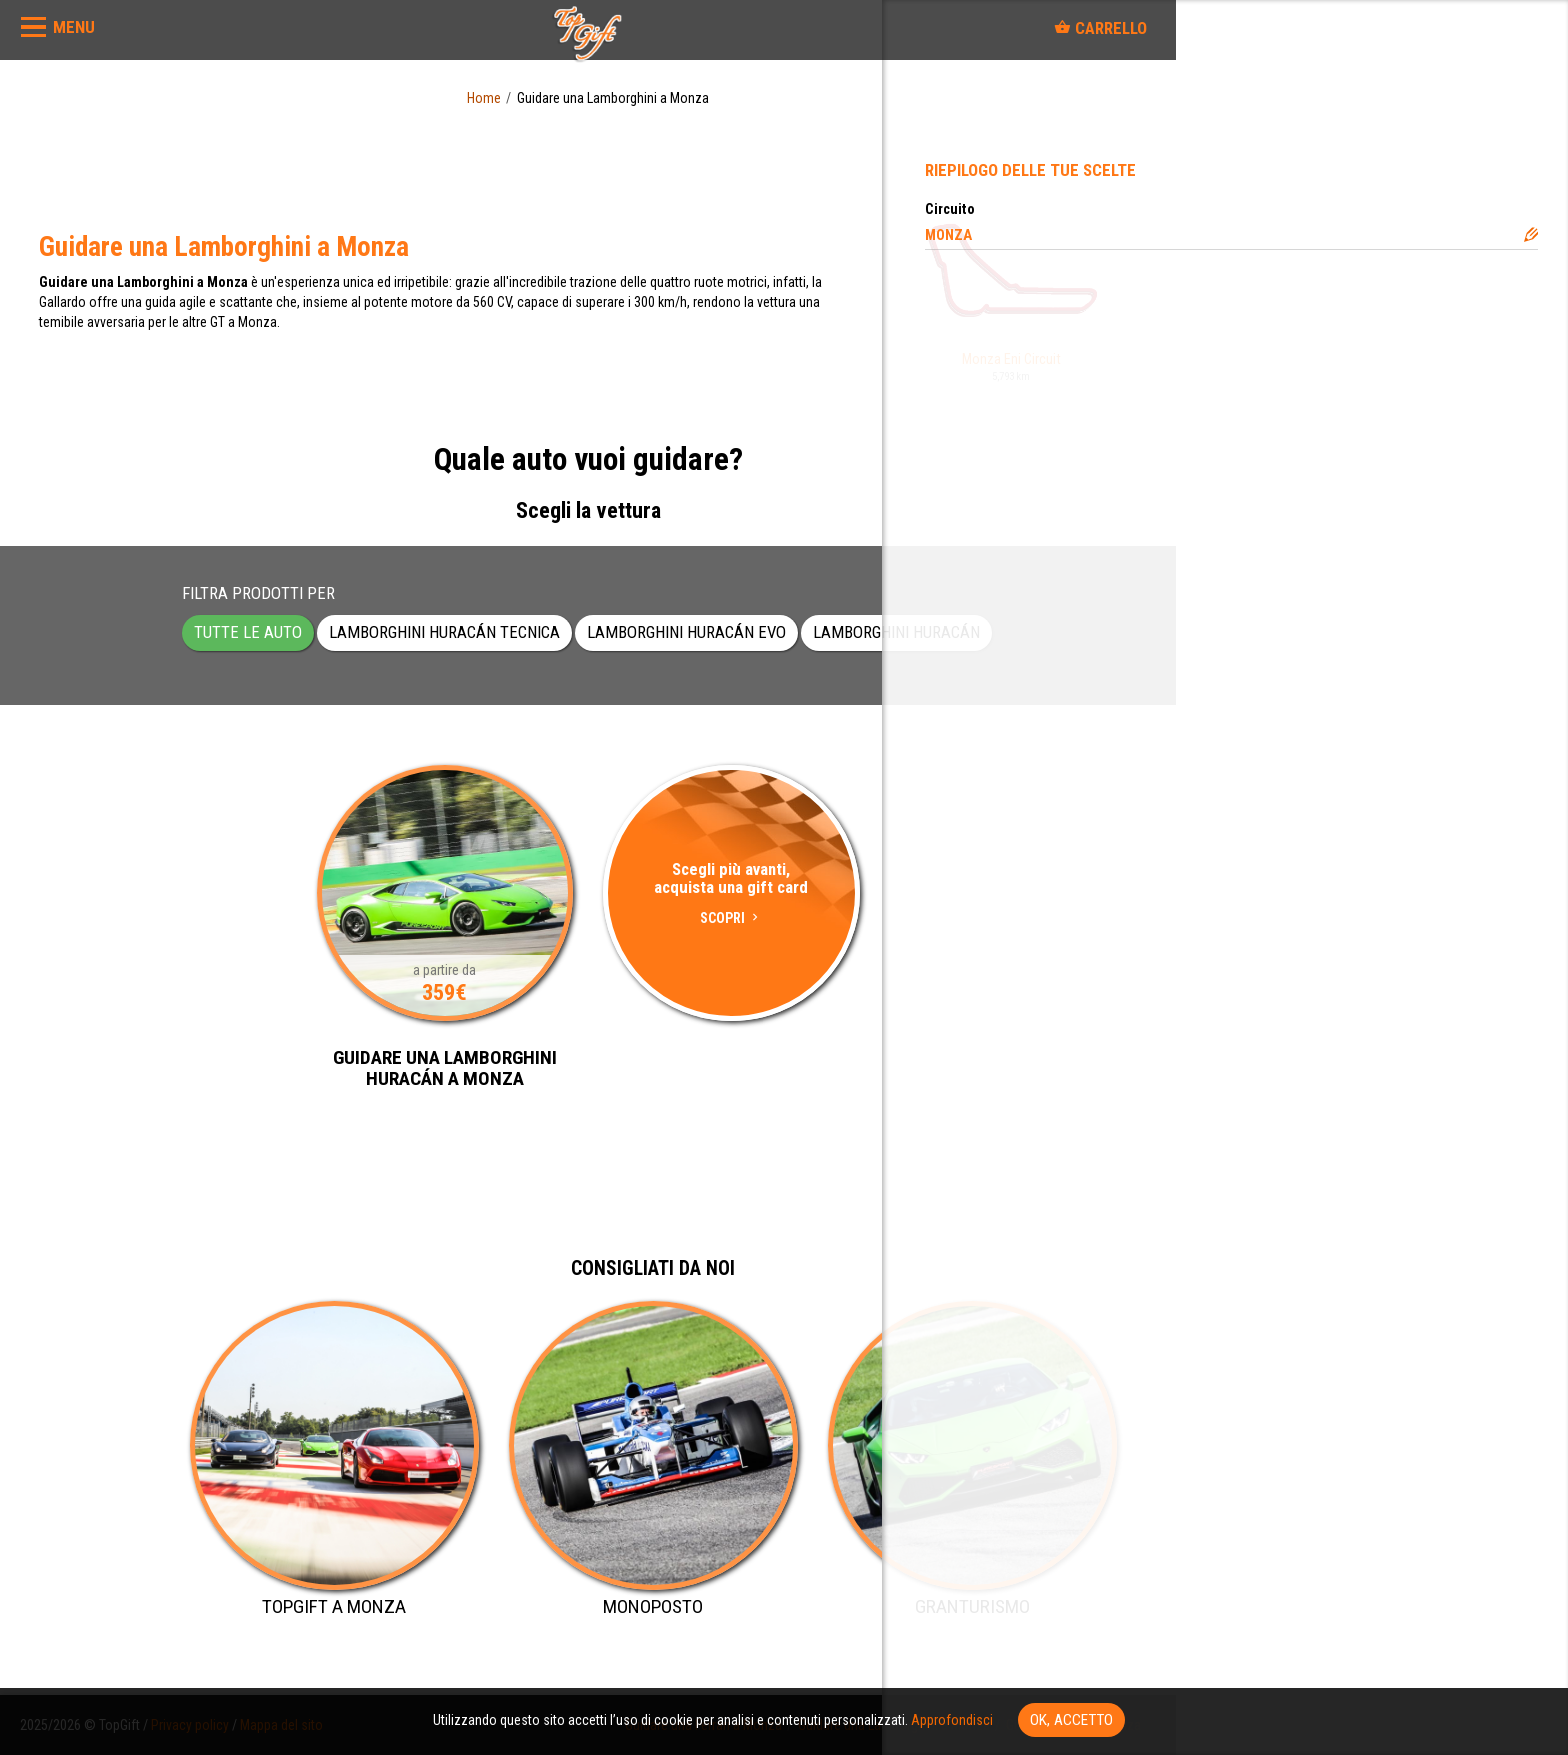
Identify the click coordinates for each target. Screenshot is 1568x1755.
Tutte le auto (248, 632)
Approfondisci (952, 1720)
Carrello (1100, 28)
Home (484, 98)
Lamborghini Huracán (896, 632)
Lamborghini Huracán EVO (686, 632)
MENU (74, 27)
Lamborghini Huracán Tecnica (444, 632)
